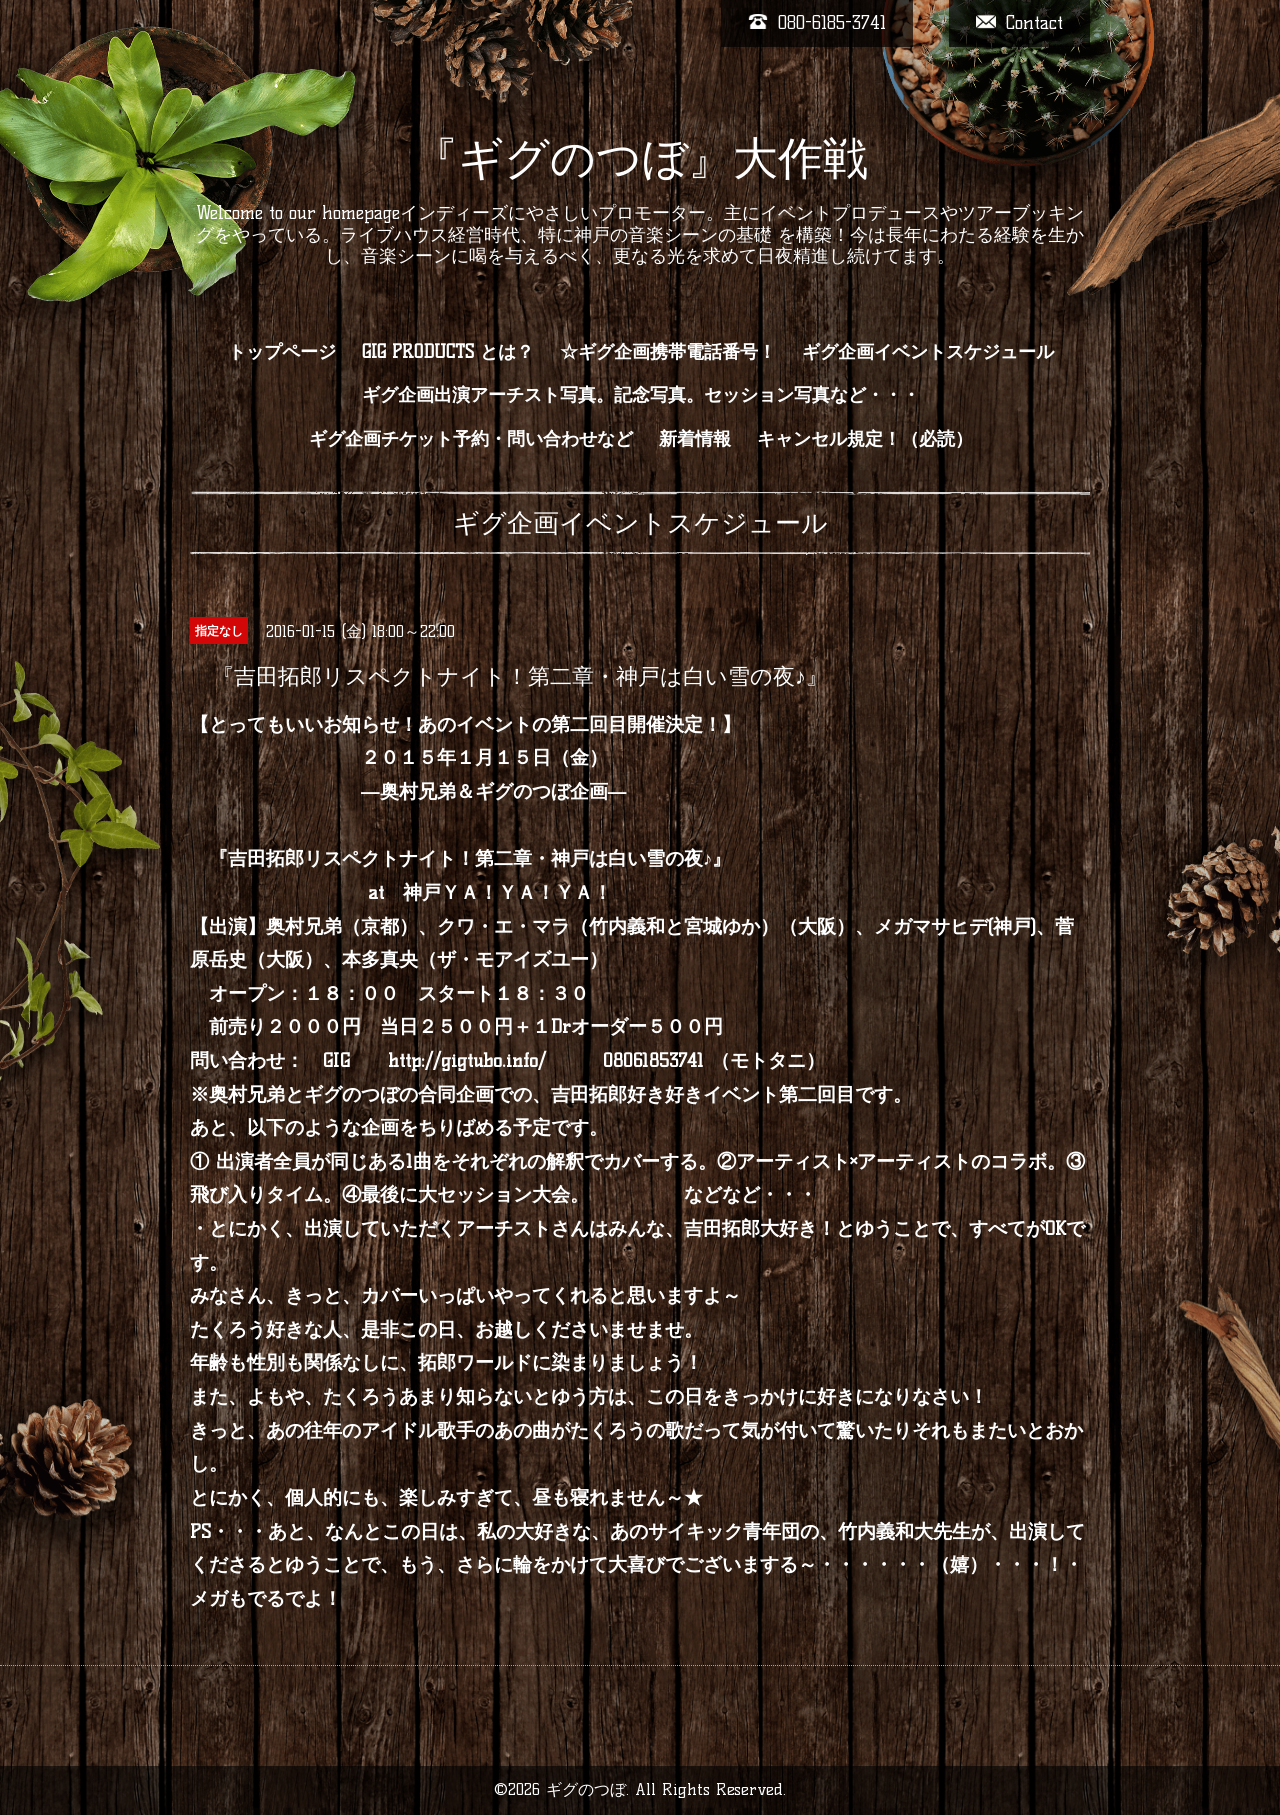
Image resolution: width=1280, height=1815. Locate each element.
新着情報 (695, 439)
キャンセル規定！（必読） (865, 439)
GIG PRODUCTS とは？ (448, 352)
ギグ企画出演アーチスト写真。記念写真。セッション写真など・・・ (641, 395)
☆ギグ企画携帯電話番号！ (668, 352)
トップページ (282, 352)
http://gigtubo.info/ (467, 1060)
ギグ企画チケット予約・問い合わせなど (471, 439)
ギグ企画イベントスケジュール (928, 352)
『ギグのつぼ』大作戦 (640, 158)
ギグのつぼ (586, 1789)
